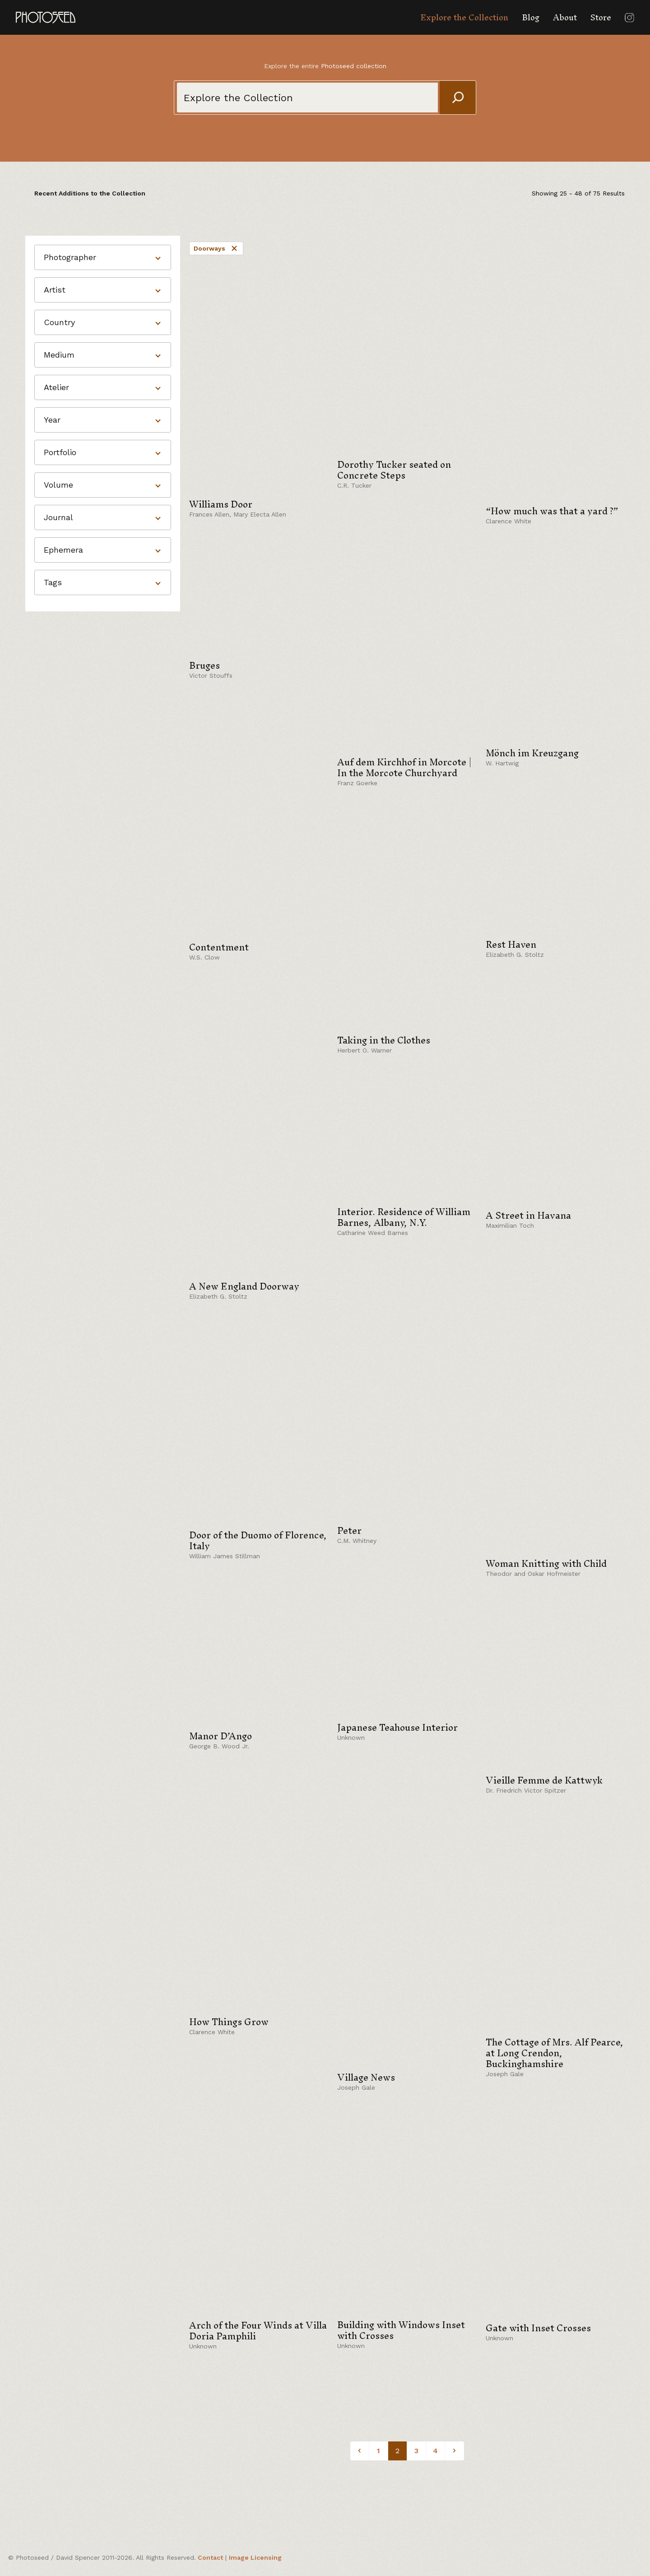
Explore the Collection (464, 17)
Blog (530, 17)
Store (600, 17)
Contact (210, 2557)
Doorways (216, 248)
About (565, 17)
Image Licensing (255, 2557)
